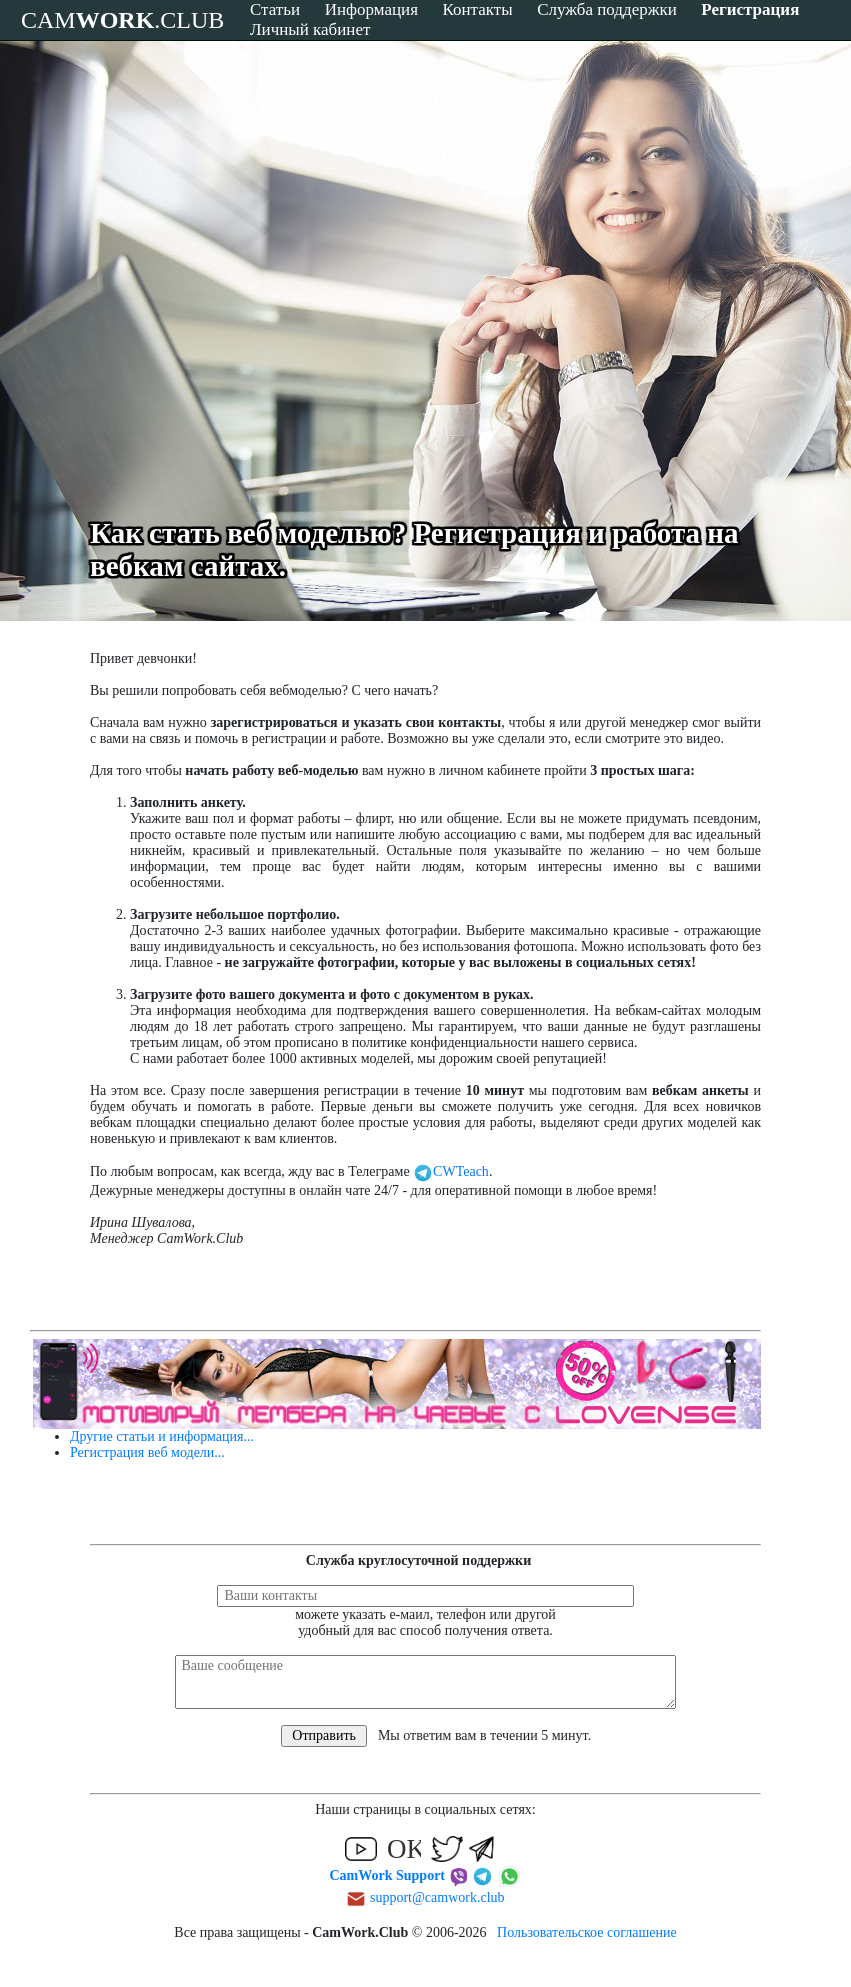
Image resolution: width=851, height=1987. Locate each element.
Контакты (477, 9)
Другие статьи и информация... (162, 1436)
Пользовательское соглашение (587, 1932)
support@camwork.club (437, 1897)
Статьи (275, 9)
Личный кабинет (310, 29)
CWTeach (451, 1171)
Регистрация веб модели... (147, 1452)
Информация (371, 9)
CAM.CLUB (122, 20)
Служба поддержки (607, 9)
